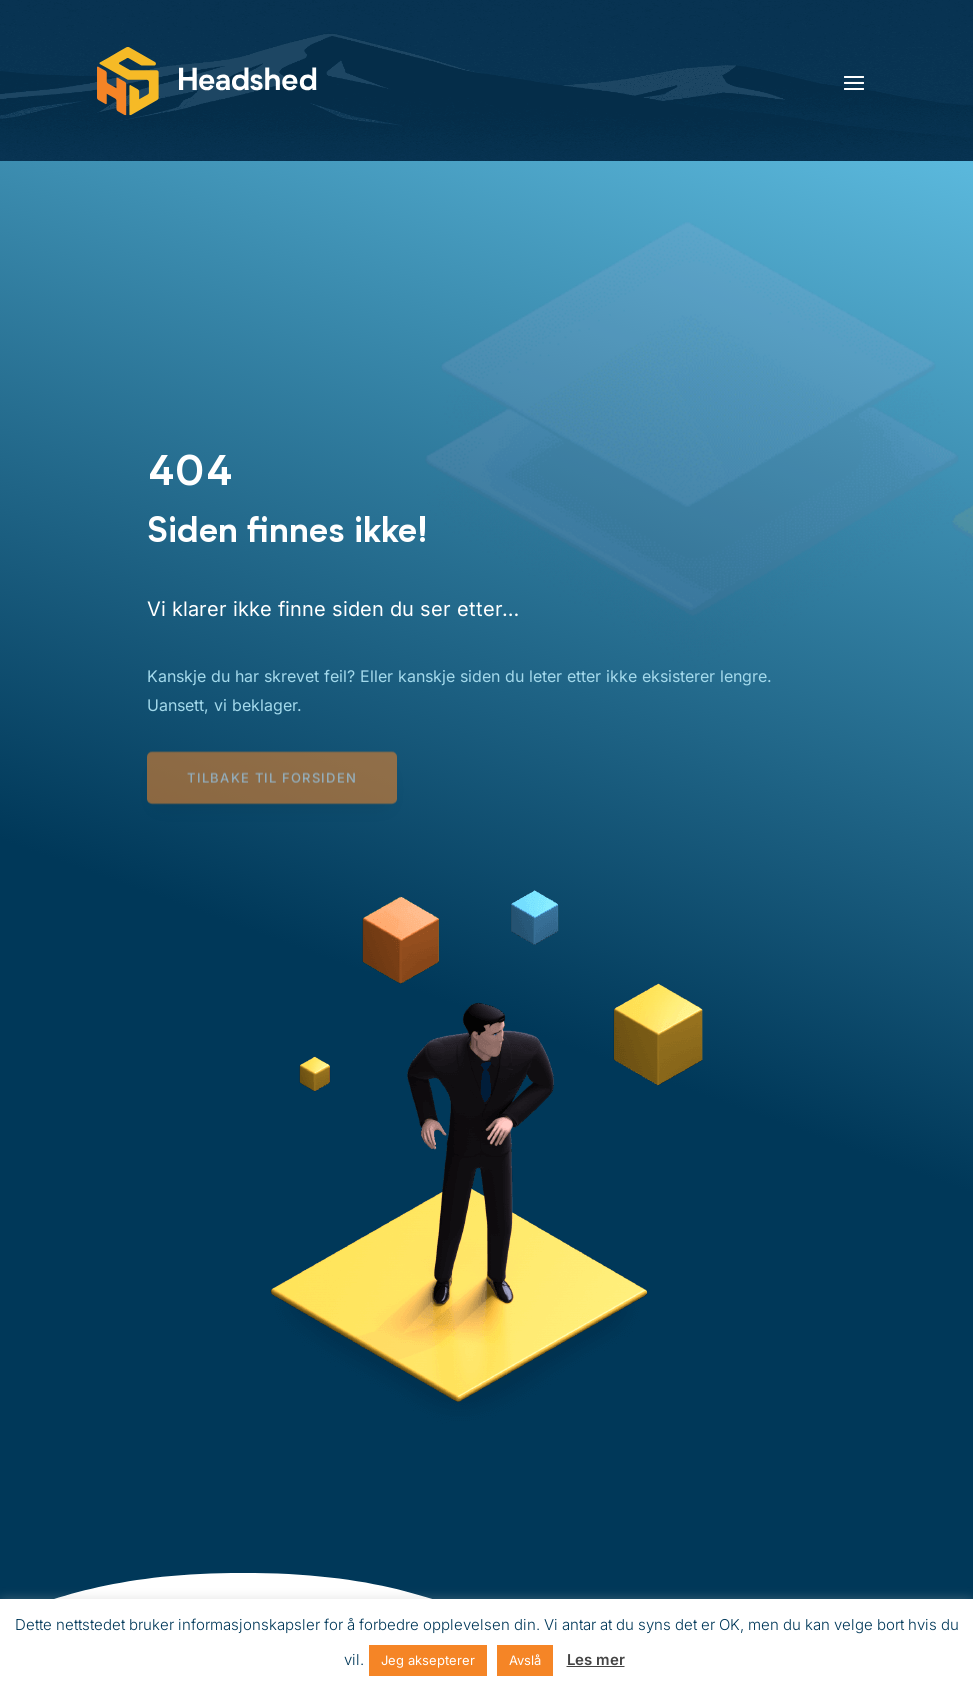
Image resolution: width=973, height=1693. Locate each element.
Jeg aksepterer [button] (428, 1660)
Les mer (596, 1659)
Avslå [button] (525, 1660)
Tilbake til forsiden (272, 780)
